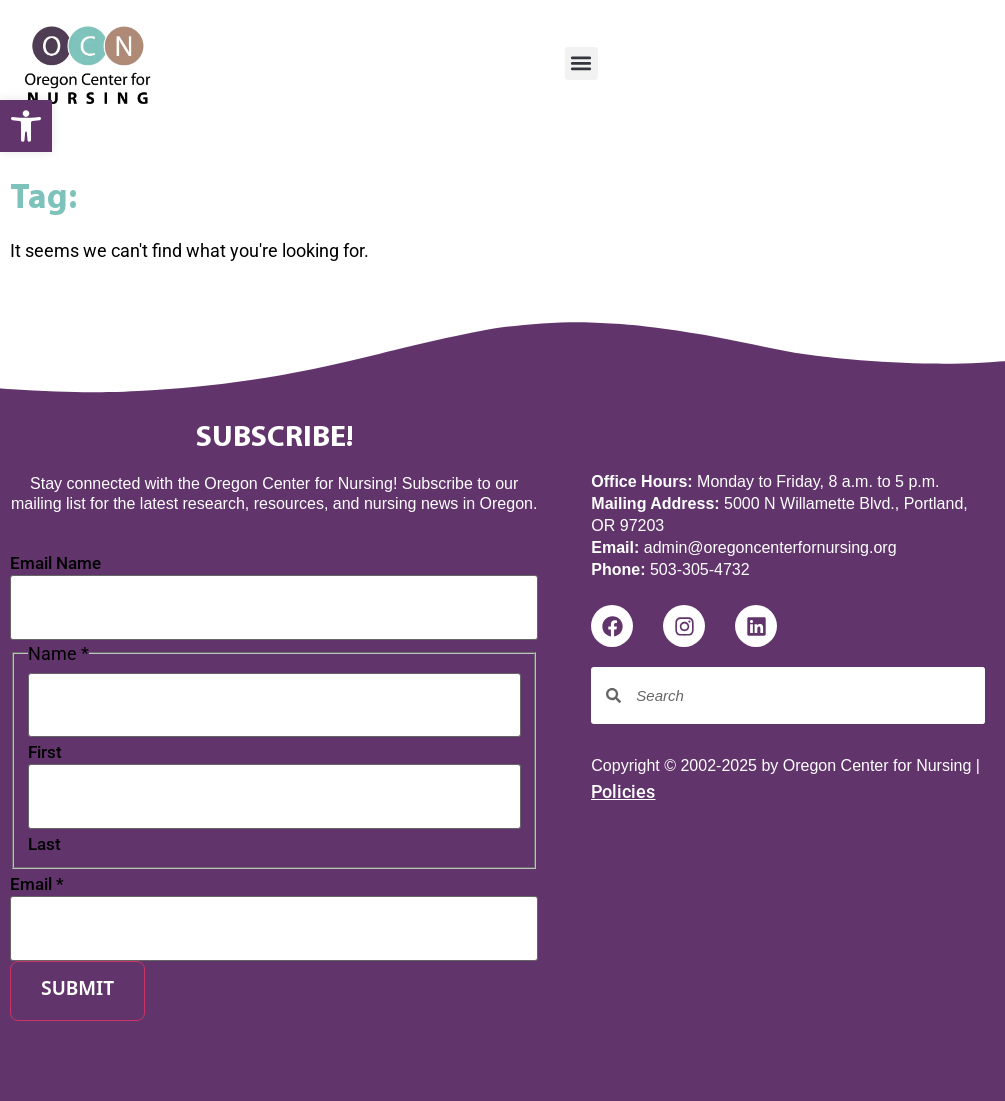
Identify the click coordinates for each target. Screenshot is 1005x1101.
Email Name (55, 563)
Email (37, 884)
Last (44, 844)
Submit (77, 990)
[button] (581, 63)
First (45, 752)
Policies (623, 791)
